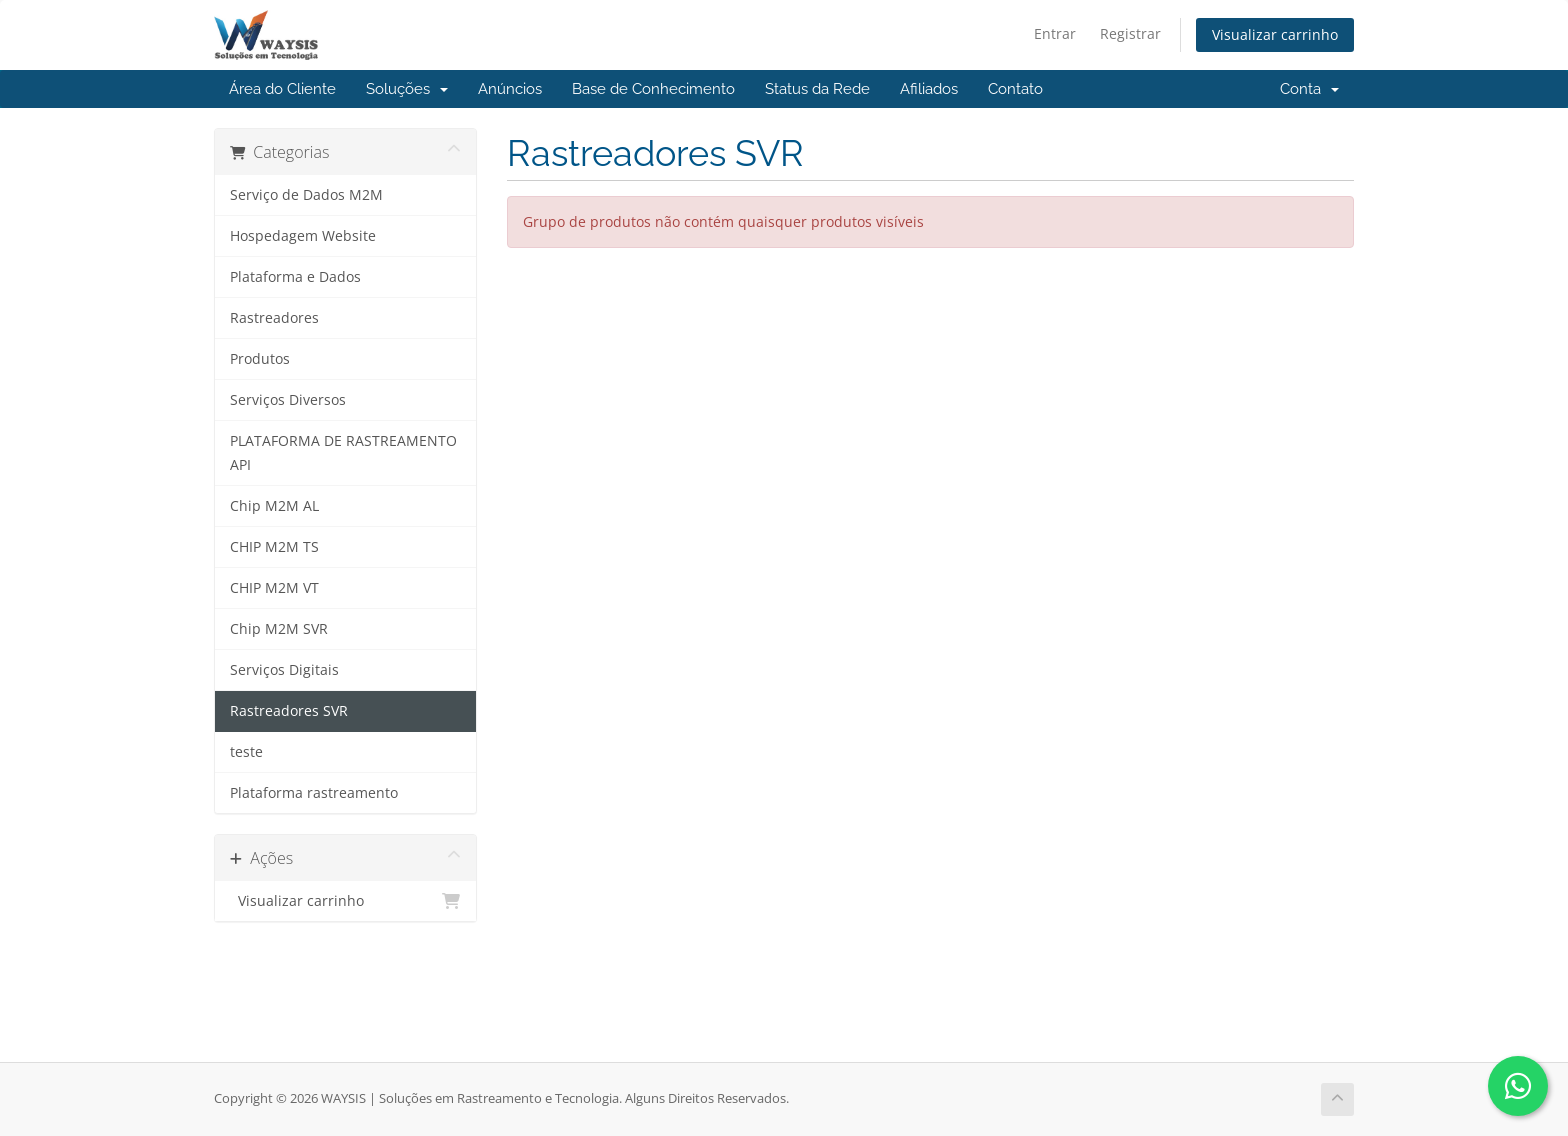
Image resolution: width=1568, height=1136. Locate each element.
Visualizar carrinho (1275, 34)
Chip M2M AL (274, 506)
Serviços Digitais (284, 670)
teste (246, 752)
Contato (1015, 89)
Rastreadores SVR (289, 711)
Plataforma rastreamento (314, 793)
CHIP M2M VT (274, 588)
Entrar (1055, 33)
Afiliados (929, 89)
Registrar (1130, 33)
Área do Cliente (282, 89)
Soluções (407, 89)
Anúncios (510, 89)
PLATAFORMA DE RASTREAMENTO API (343, 453)
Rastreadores (274, 318)
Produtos (260, 359)
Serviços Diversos (288, 400)
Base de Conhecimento (653, 89)
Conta (1309, 89)
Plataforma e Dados (295, 277)
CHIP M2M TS (274, 547)
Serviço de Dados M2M (306, 195)
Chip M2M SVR (279, 629)
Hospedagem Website (303, 236)
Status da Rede (817, 89)
